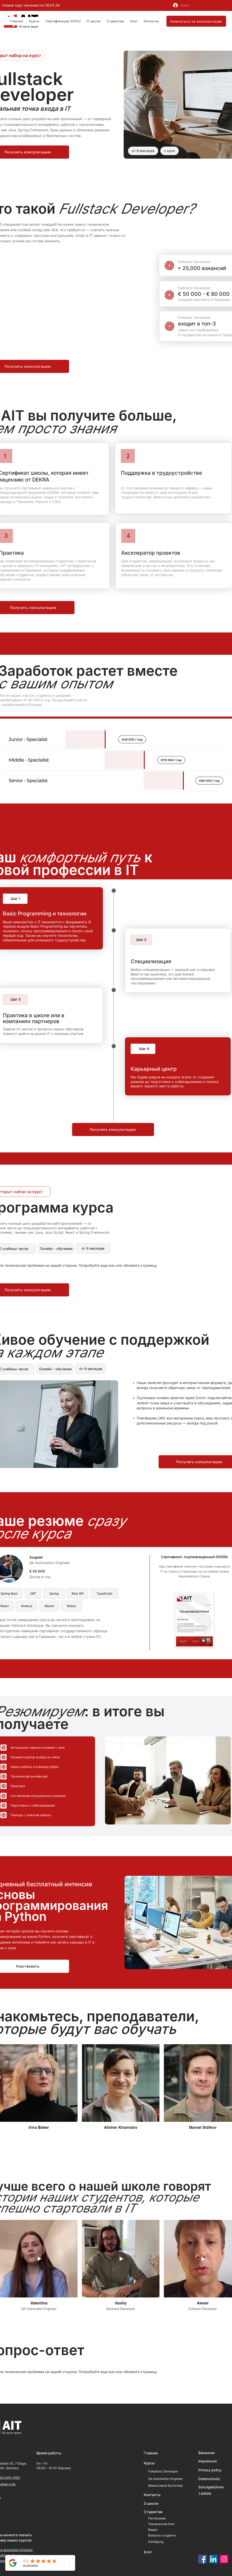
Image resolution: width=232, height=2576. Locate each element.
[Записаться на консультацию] (196, 21)
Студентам (153, 2512)
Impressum (207, 2461)
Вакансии (206, 2453)
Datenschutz (209, 2479)
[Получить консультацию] (113, 1129)
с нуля (169, 150)
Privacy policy (210, 2470)
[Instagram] (224, 2559)
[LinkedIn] (213, 2559)
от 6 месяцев (143, 150)
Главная (151, 2453)
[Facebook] (202, 2559)
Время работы (48, 2453)
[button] (34, 21)
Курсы (149, 2463)
